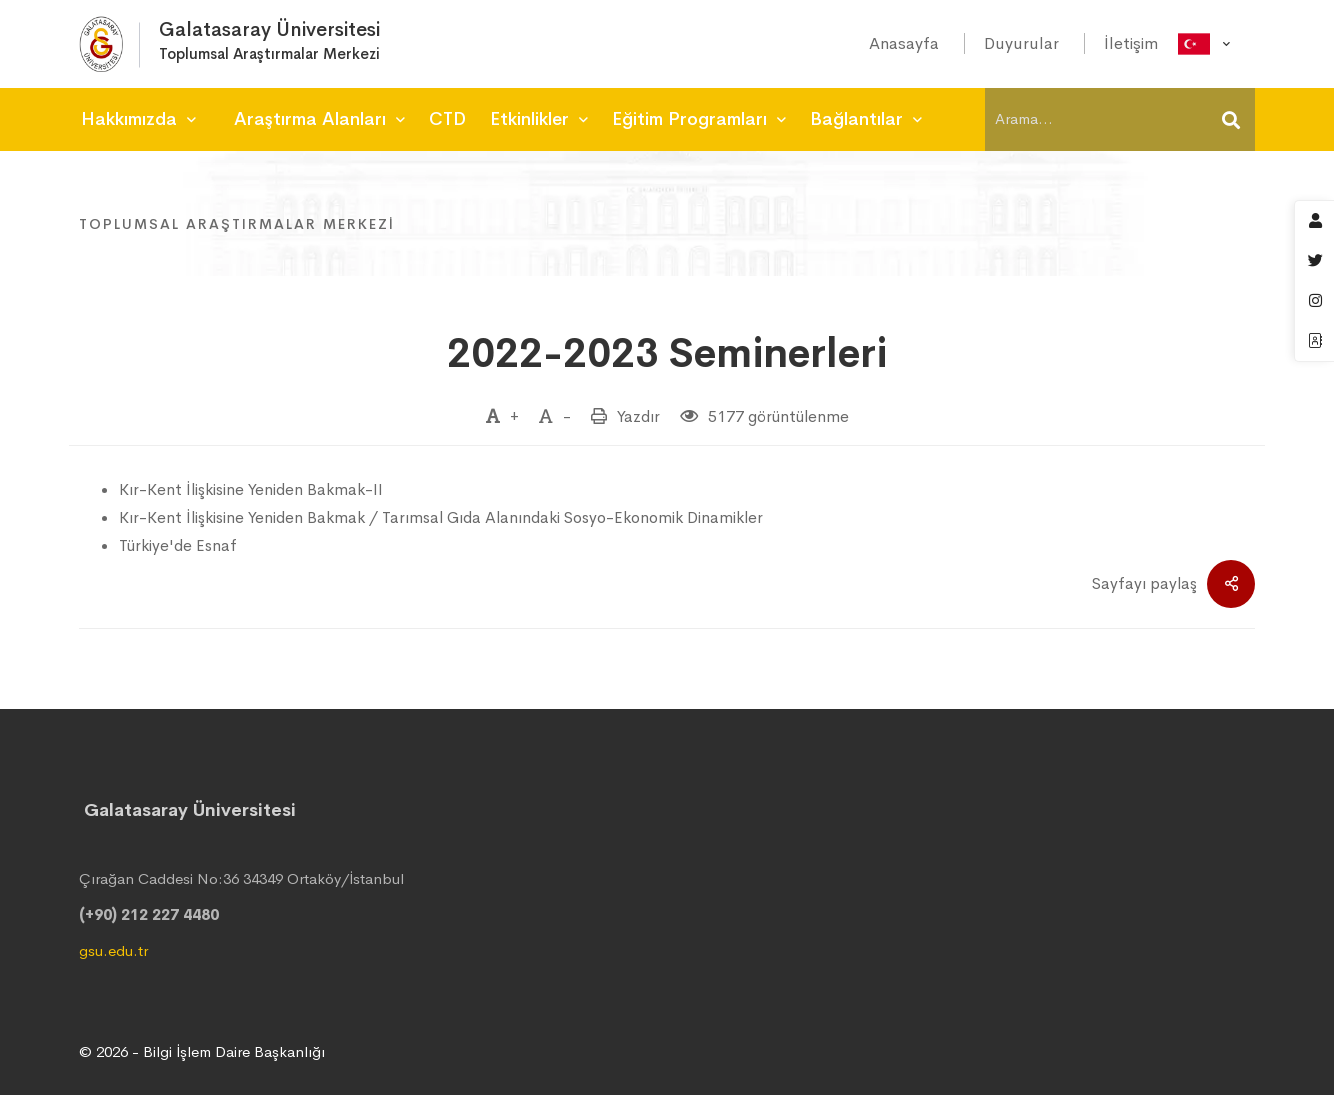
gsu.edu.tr (113, 950)
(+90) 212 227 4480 (149, 914)
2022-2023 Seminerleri (667, 353)
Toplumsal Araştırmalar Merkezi (237, 224)
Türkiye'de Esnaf (178, 545)
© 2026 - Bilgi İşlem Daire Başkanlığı (202, 1051)
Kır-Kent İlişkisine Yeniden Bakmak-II (251, 489)
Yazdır (638, 416)
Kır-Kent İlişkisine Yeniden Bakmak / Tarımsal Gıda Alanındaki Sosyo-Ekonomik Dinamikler (441, 517)
